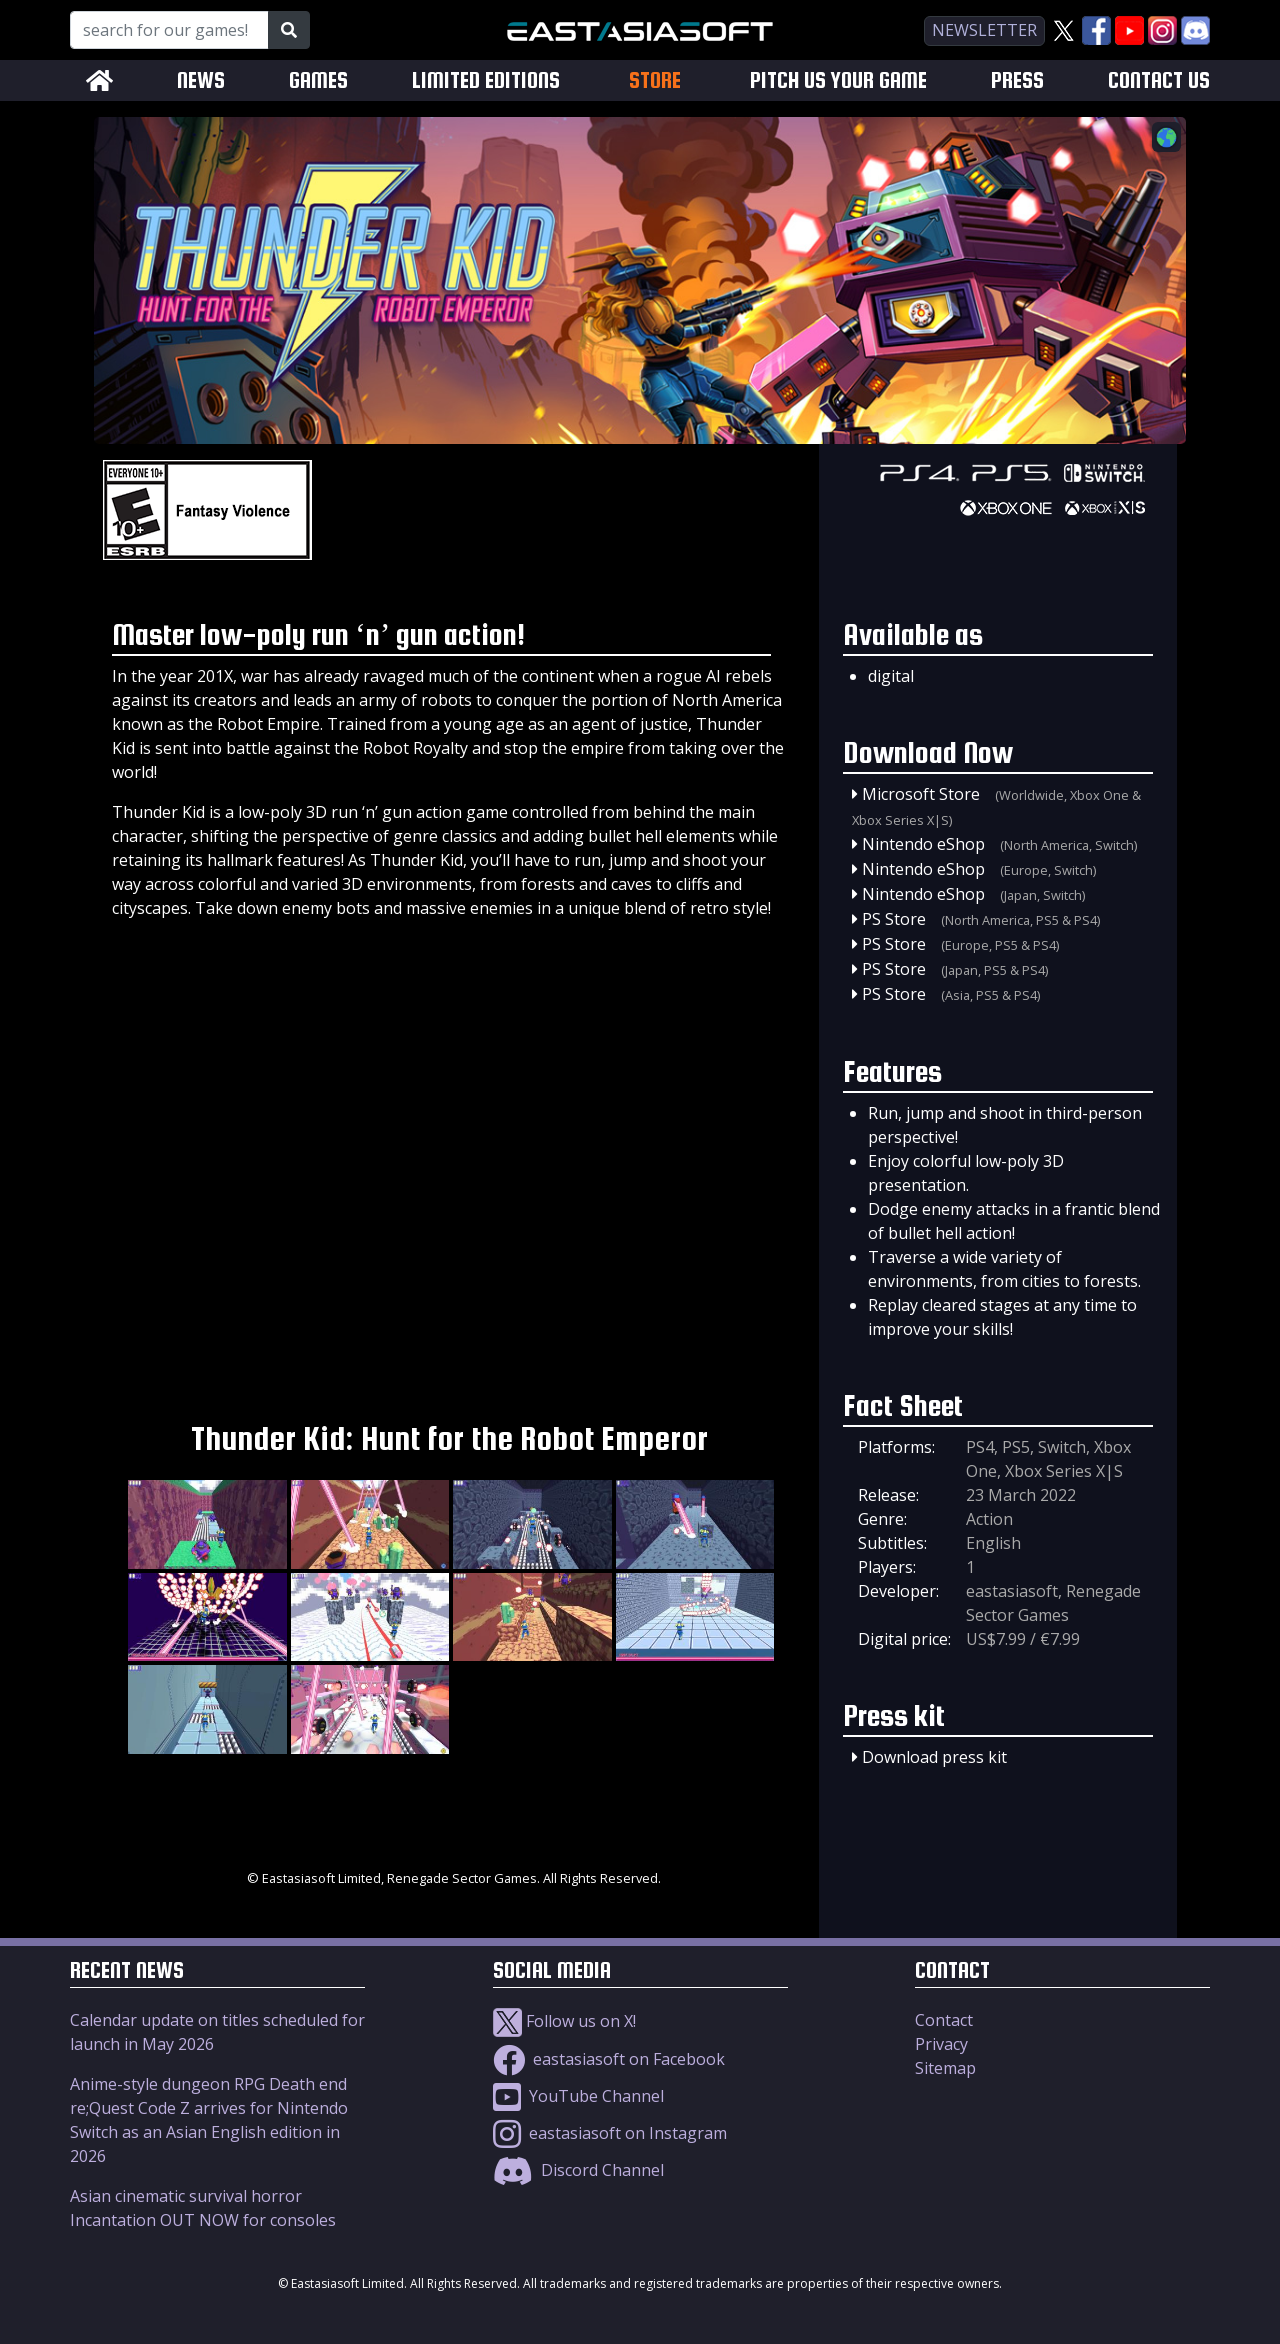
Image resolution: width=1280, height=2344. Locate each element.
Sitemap (945, 2068)
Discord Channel (578, 2170)
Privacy (941, 2044)
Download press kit (934, 1757)
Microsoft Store (921, 794)
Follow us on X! (564, 2021)
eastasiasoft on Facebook (609, 2059)
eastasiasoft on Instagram (610, 2133)
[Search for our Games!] (169, 30)
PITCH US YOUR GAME (838, 80)
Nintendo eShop (923, 844)
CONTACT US (1159, 80)
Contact (944, 2020)
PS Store (894, 919)
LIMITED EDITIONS (486, 80)
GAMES (318, 80)
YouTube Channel (578, 2096)
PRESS (1017, 80)
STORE (655, 80)
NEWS (201, 80)
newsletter (984, 30)
